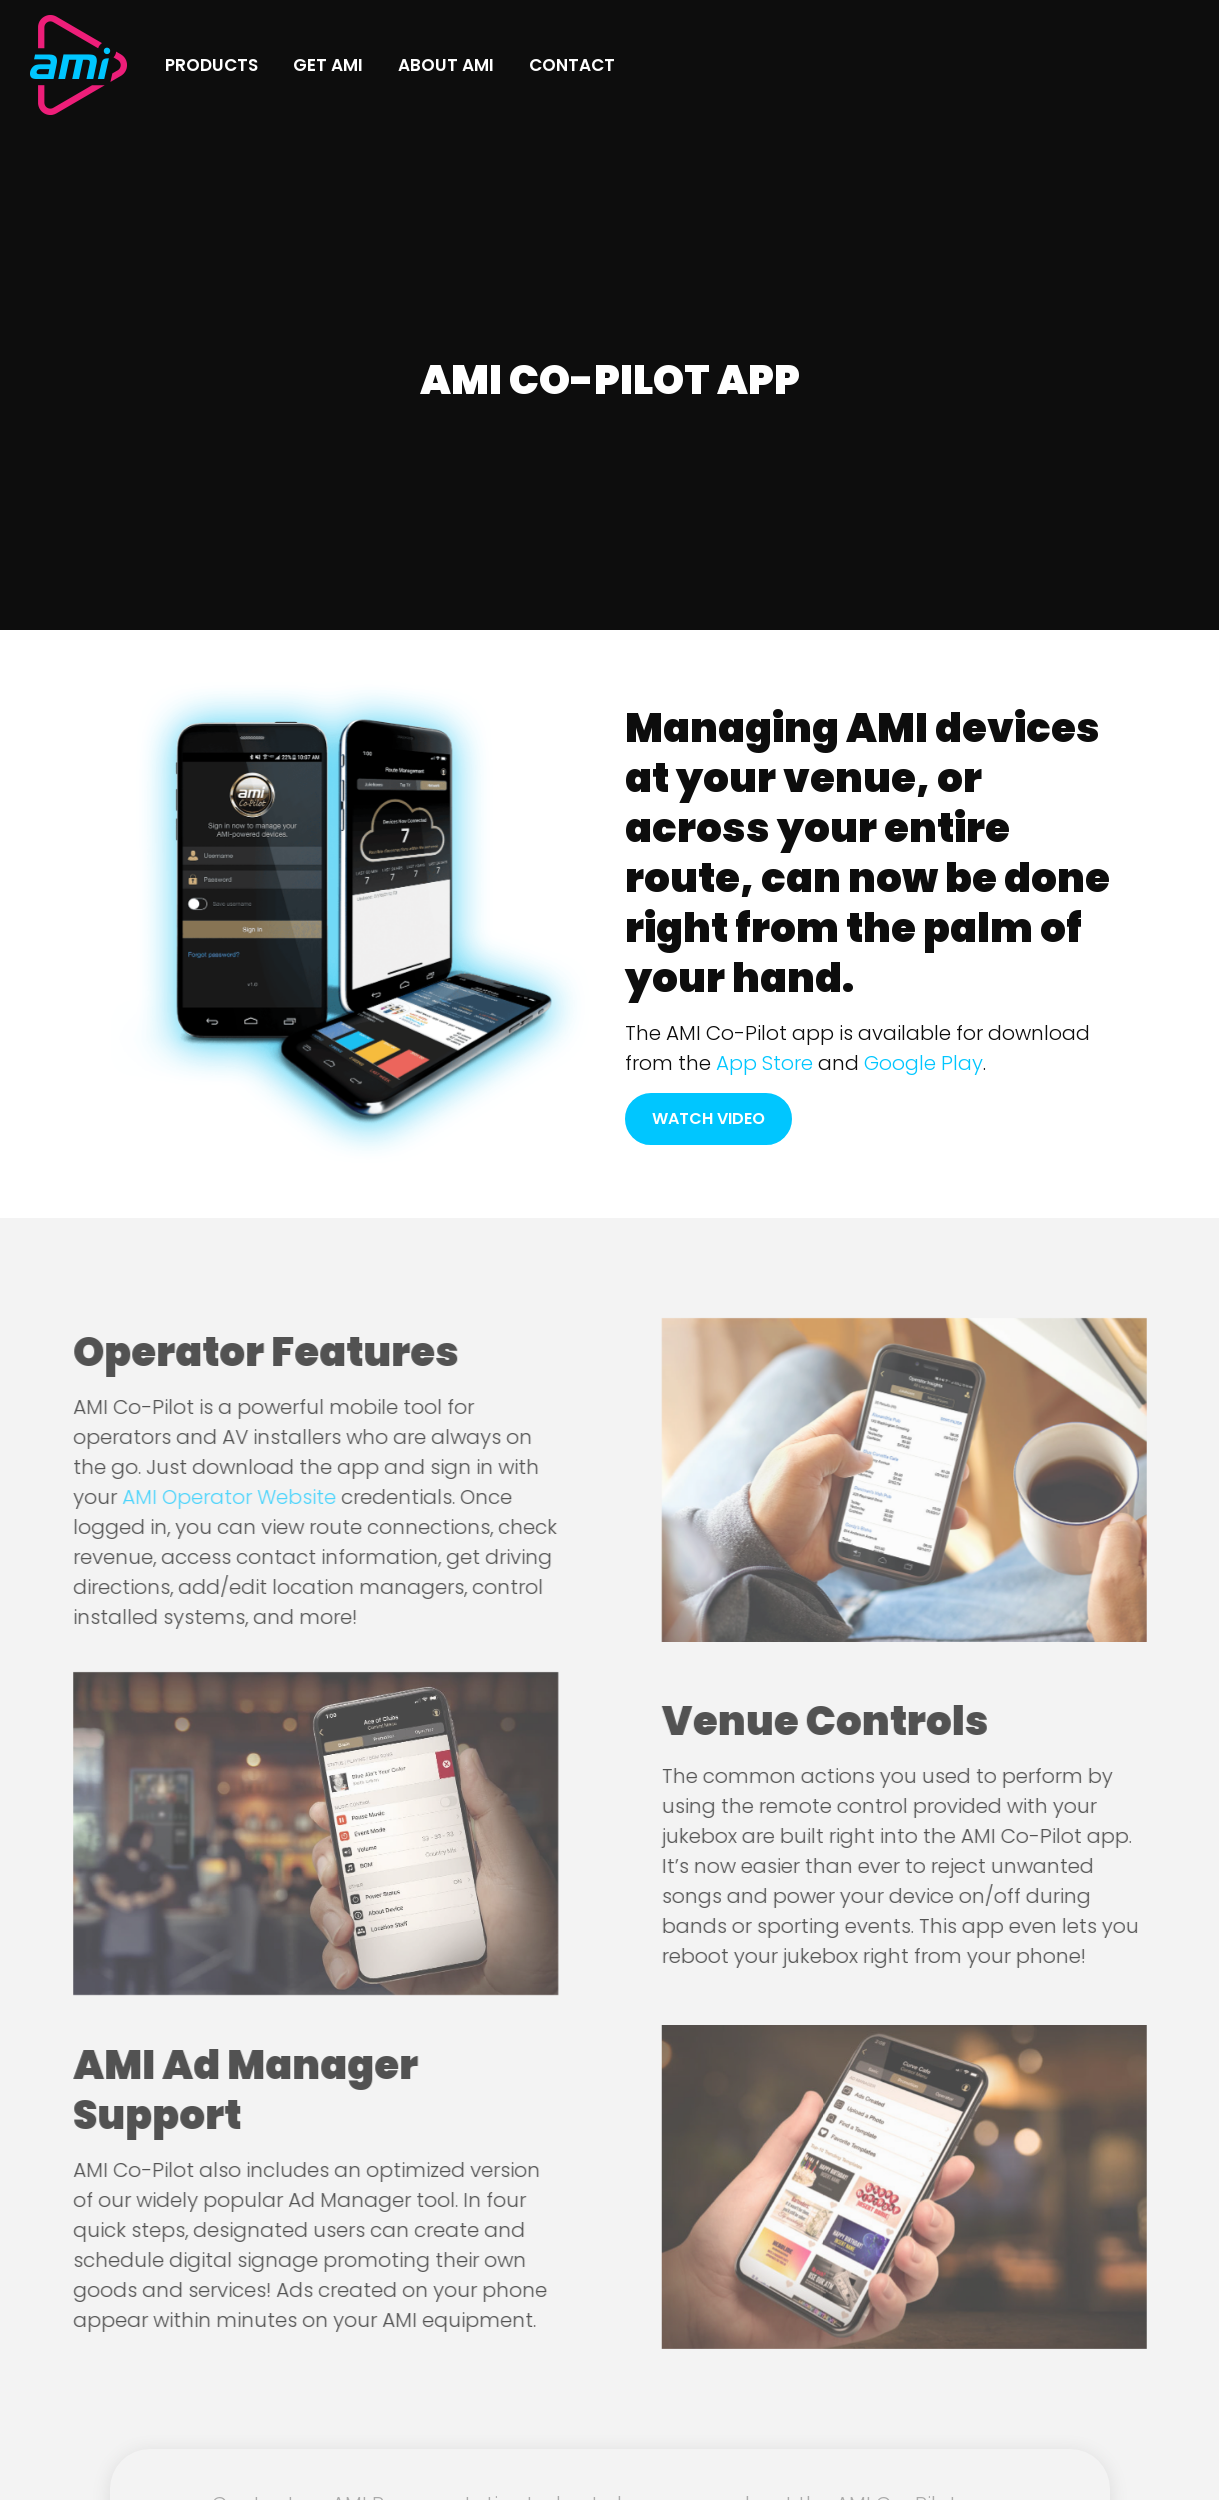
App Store (764, 1063)
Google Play (923, 1063)
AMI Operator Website (205, 1497)
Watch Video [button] (708, 1118)
